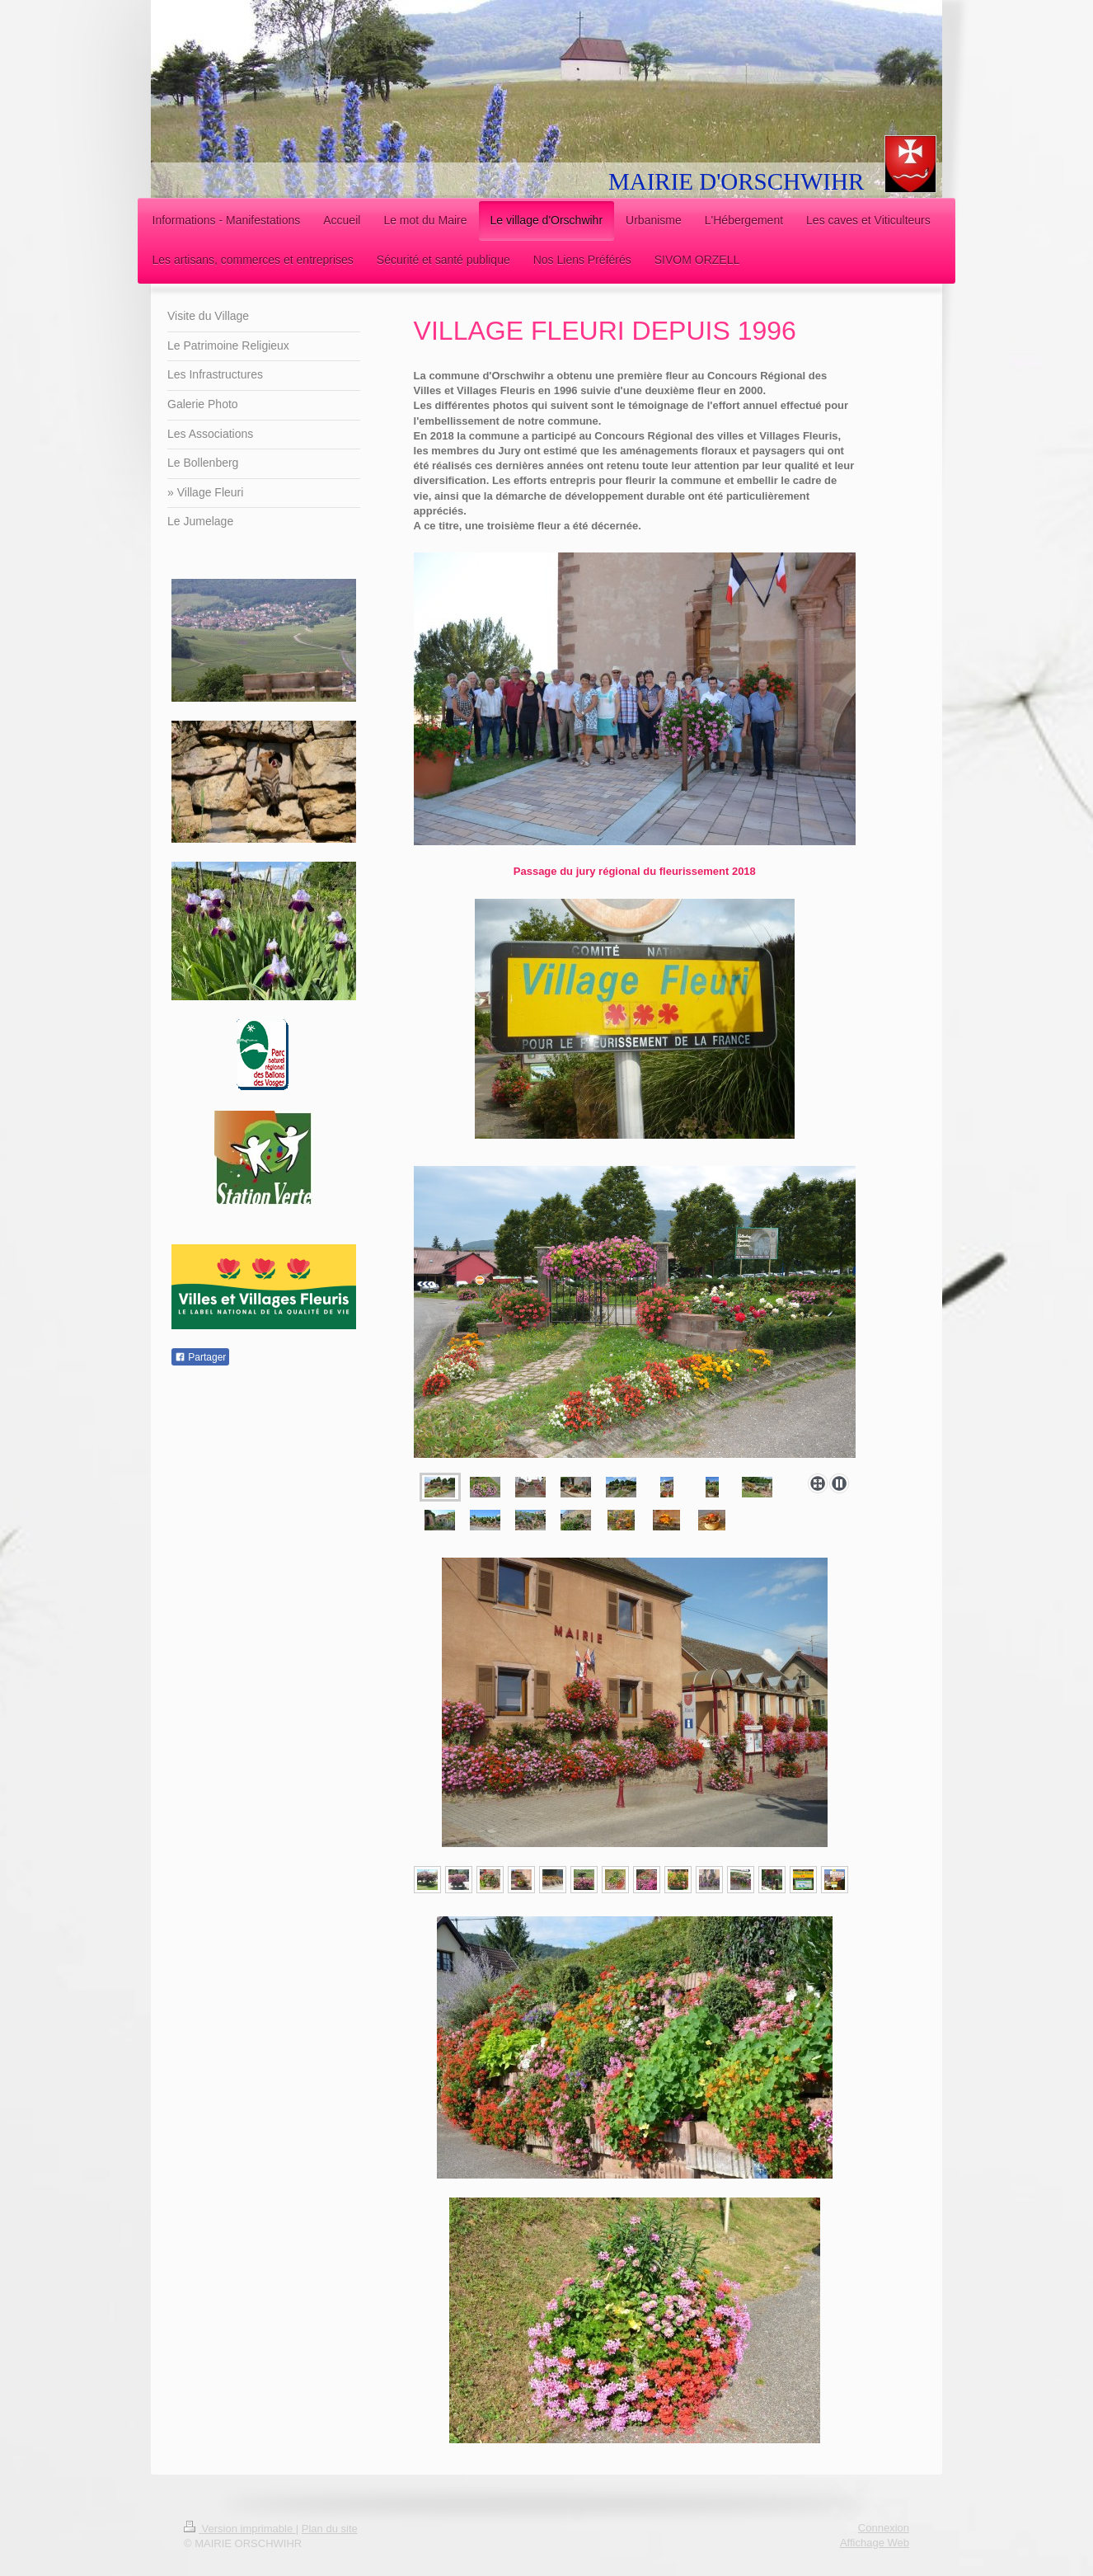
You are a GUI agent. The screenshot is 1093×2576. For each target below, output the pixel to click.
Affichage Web (874, 2542)
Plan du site (330, 2528)
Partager (200, 1357)
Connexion (883, 2528)
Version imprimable (240, 2528)
